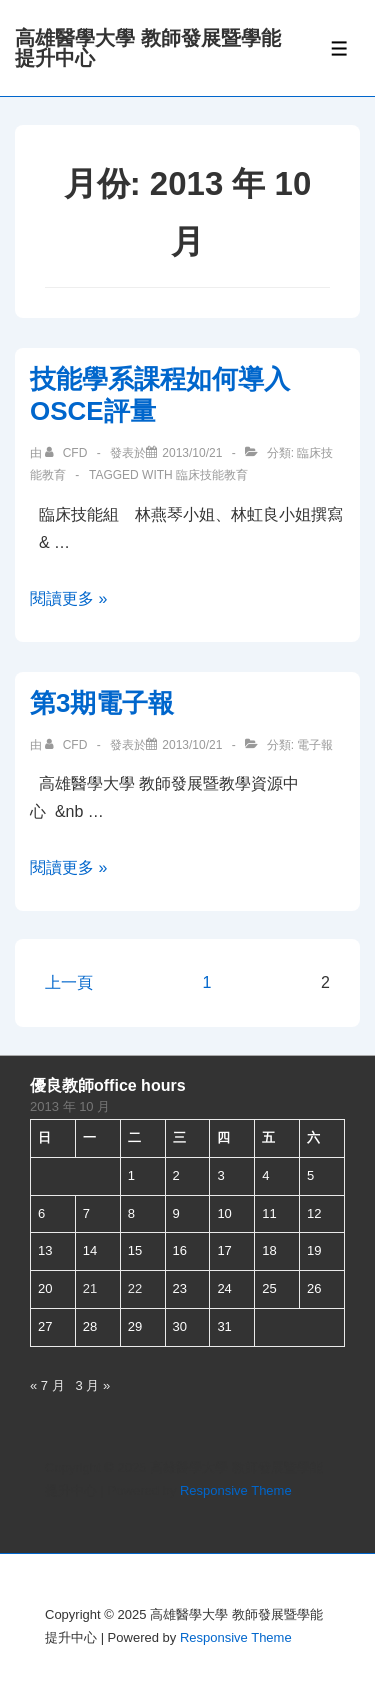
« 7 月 (47, 1385)
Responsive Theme (236, 1490)
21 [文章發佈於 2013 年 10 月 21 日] (90, 1288)
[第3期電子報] (192, 745)
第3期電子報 (102, 703)
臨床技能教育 (212, 475)
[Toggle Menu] (339, 48)
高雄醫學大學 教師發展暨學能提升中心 (148, 48)
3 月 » (93, 1385)
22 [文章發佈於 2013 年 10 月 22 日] (135, 1288)
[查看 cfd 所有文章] (67, 453)
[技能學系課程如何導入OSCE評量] (192, 453)
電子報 (315, 745)
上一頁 (69, 982)
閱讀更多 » (68, 598)
